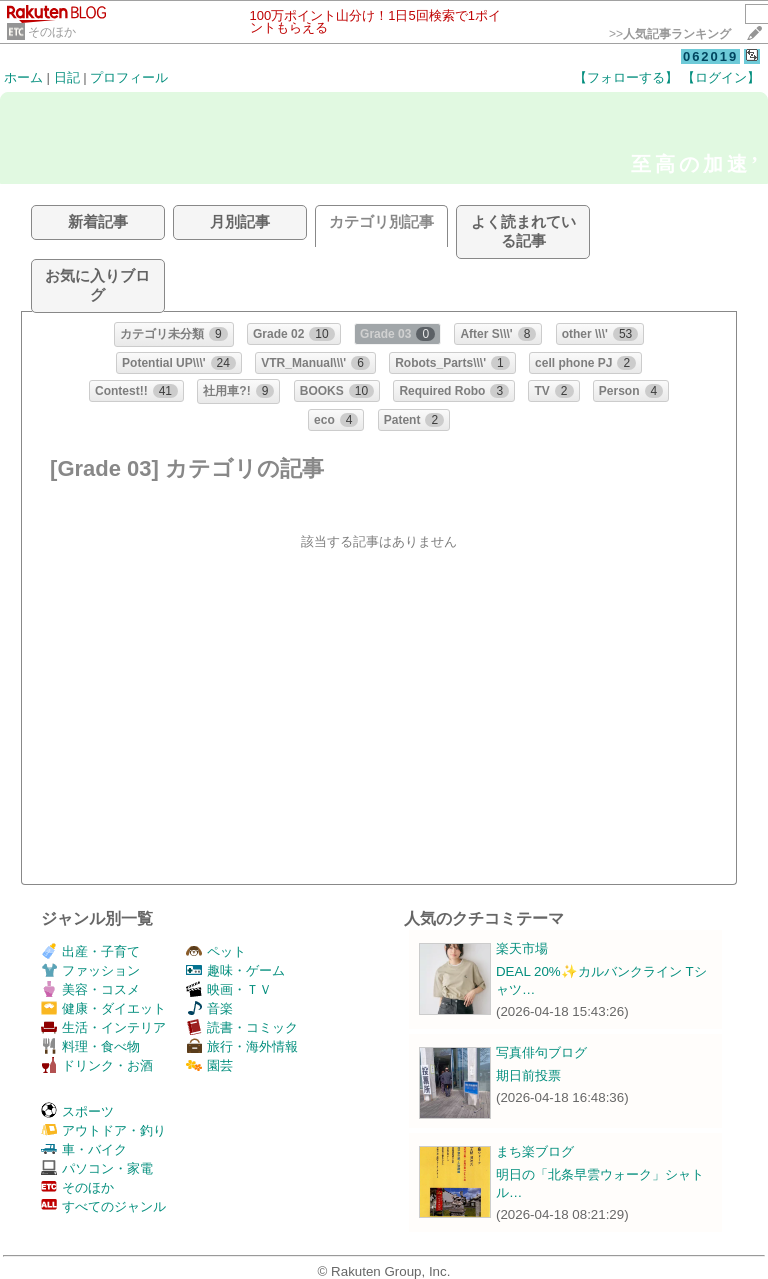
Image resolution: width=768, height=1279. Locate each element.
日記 (67, 77)
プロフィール (129, 77)
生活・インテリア (103, 1027)
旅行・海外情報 (242, 1046)
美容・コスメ (90, 989)
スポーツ (77, 1111)
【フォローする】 (626, 77)
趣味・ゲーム (235, 970)
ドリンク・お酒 (97, 1065)
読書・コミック (242, 1027)
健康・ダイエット (103, 1008)
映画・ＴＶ (229, 989)
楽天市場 (522, 948)
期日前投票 (528, 1075)
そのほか (52, 32)
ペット (216, 951)
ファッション (90, 970)
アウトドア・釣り (103, 1130)
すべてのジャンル (103, 1206)
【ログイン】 (721, 77)
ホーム (23, 77)
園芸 (209, 1065)
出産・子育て (90, 951)
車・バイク (84, 1149)
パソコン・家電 (97, 1168)
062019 (710, 56)
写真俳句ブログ (541, 1052)
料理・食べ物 (90, 1046)
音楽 (209, 1008)
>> (670, 34)
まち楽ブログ (535, 1151)
